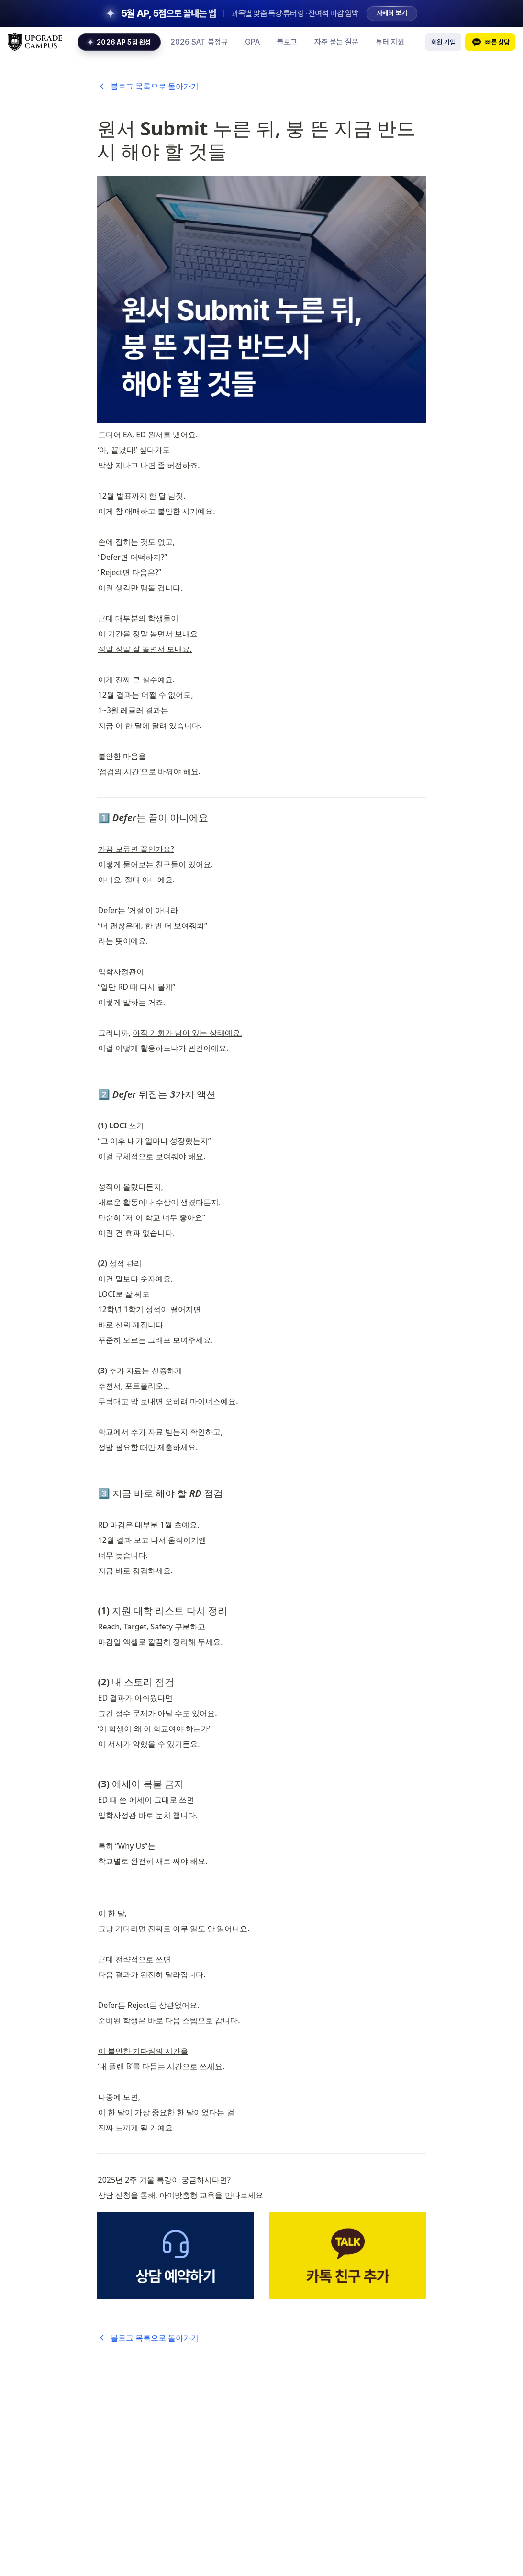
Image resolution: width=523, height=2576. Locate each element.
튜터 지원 (390, 41)
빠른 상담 (490, 42)
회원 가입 (443, 42)
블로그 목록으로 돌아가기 (148, 86)
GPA (252, 41)
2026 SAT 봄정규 (199, 41)
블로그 (287, 41)
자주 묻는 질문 (336, 41)
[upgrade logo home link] (35, 42)
